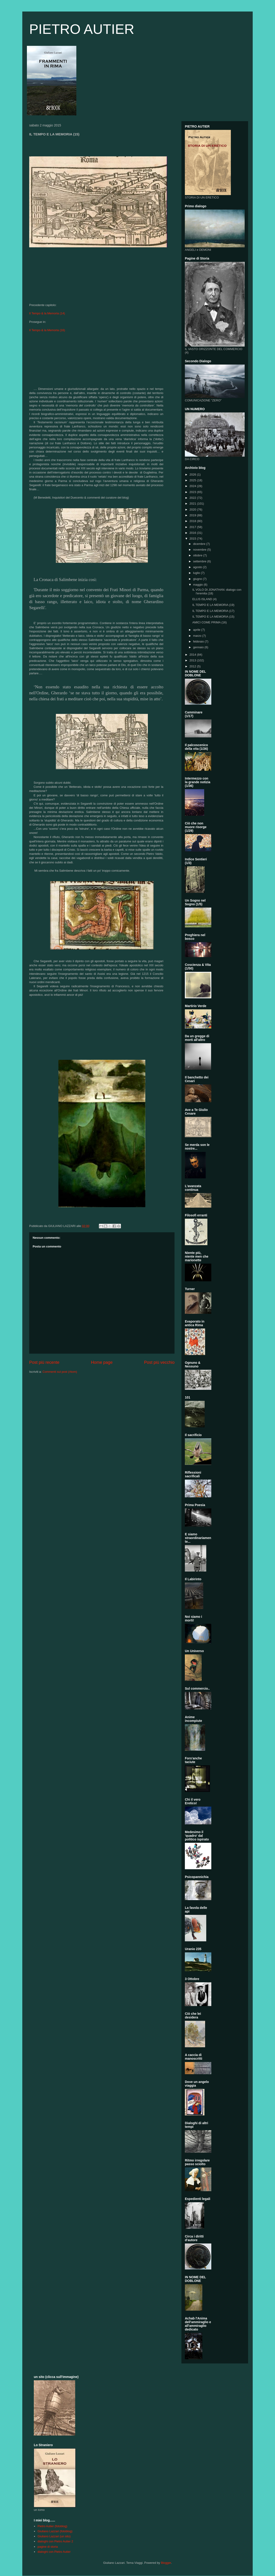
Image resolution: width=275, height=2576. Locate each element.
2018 (193, 521)
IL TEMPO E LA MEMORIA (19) (213, 605)
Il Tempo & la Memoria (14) (47, 313)
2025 (193, 480)
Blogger (166, 2562)
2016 (193, 532)
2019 (193, 515)
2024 (193, 486)
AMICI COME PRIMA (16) (209, 622)
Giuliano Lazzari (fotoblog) (54, 2531)
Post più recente (44, 1362)
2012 (193, 666)
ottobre (198, 555)
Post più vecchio (159, 1362)
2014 (193, 654)
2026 (193, 474)
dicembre (199, 544)
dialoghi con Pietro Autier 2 (55, 2541)
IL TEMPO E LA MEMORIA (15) (213, 616)
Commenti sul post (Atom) (60, 1371)
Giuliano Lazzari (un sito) (54, 2536)
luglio (197, 573)
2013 (193, 660)
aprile (197, 629)
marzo (197, 635)
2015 (193, 538)
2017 (193, 527)
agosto (198, 567)
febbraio (199, 641)
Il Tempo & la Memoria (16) (47, 330)
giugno (198, 579)
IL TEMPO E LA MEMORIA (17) (213, 611)
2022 (193, 497)
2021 (193, 503)
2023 (193, 492)
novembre (200, 549)
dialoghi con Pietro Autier (54, 2551)
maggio (198, 584)
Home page (101, 1362)
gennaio (199, 647)
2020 (193, 509)
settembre (200, 561)
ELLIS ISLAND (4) (204, 599)
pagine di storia (47, 2546)
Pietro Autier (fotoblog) (52, 2526)
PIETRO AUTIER (81, 29)
